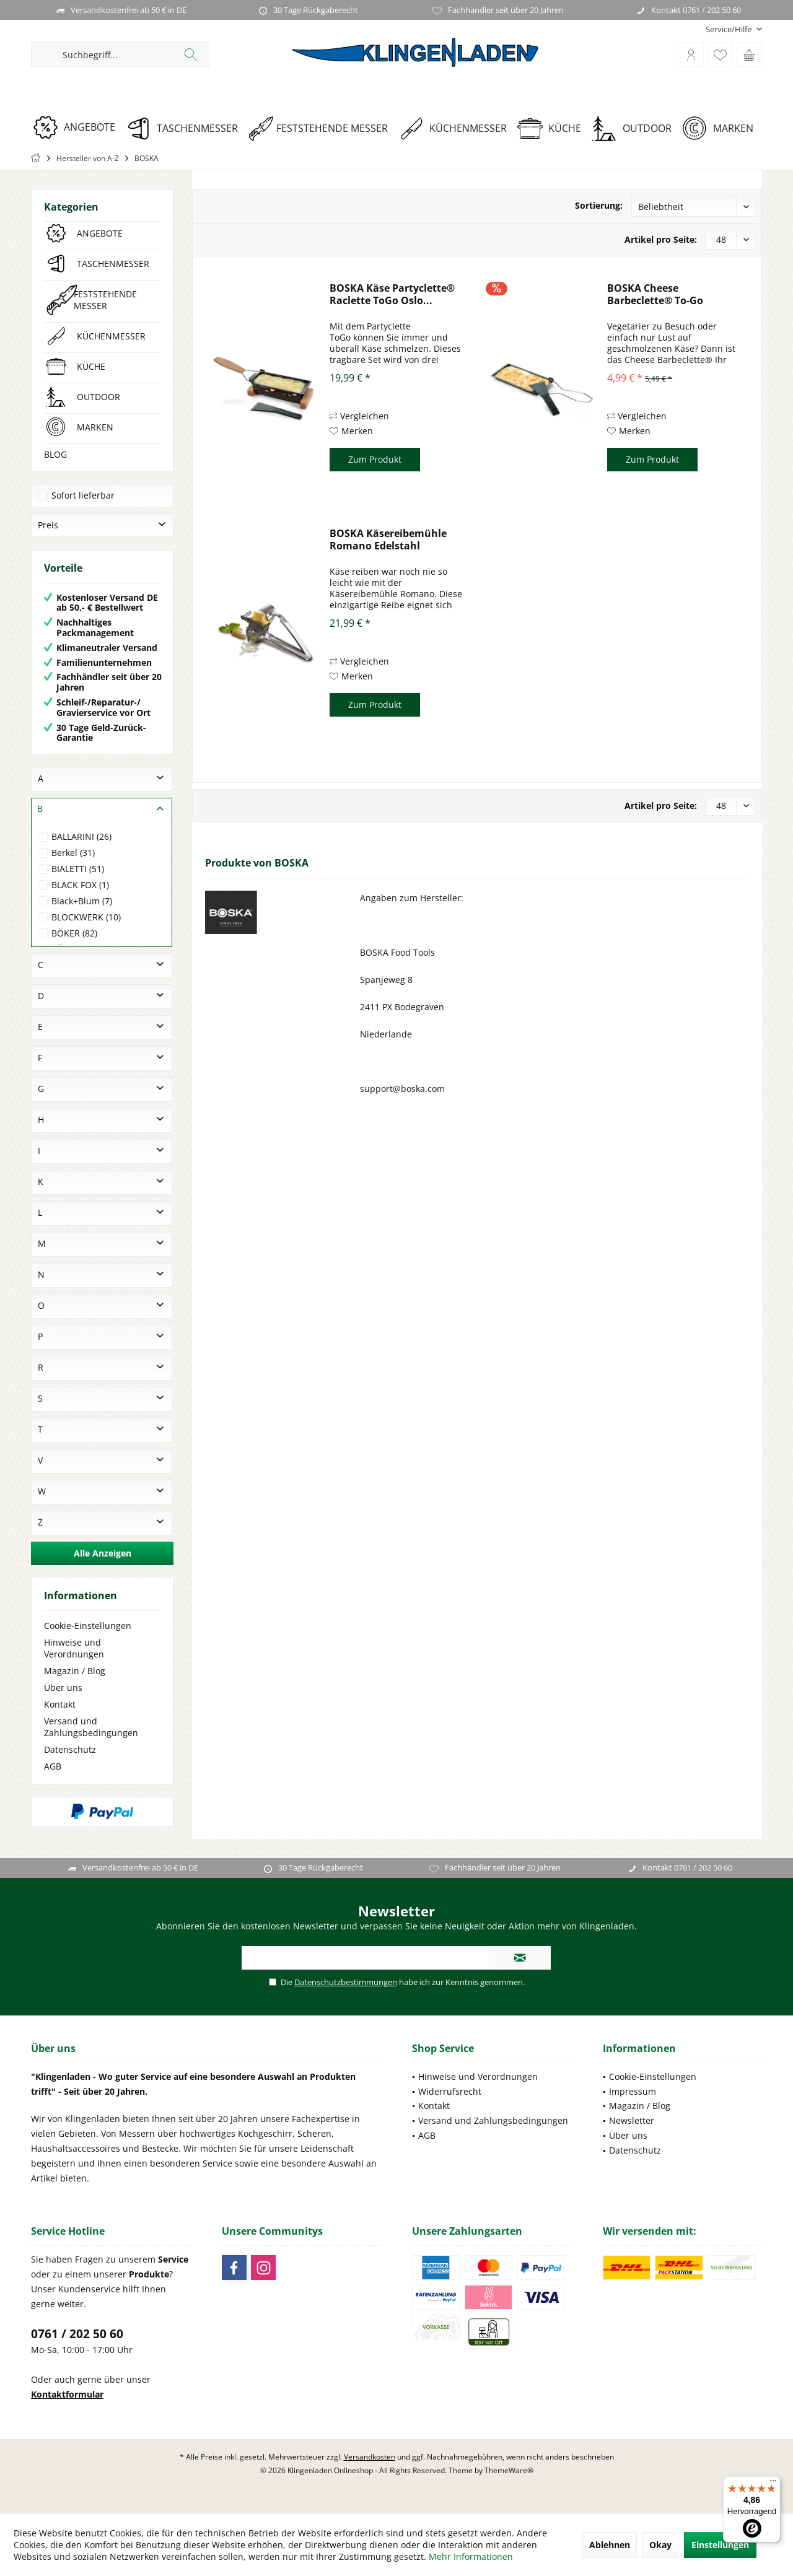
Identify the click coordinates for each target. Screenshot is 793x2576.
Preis (48, 525)
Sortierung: (599, 205)
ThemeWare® (508, 2470)
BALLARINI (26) (81, 836)
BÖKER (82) (74, 933)
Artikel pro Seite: (660, 239)
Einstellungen (720, 2545)
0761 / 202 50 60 (77, 2334)
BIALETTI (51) (77, 869)
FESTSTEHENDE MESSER (105, 300)
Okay (660, 2545)
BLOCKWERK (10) (86, 917)
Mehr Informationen (471, 2556)
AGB (52, 1766)
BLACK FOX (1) (80, 885)
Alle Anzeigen (102, 1553)
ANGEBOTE (100, 233)
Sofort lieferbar (83, 495)
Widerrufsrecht (449, 2091)
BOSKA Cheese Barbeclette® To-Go (655, 294)
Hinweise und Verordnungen (74, 1648)
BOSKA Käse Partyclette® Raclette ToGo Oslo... (392, 294)
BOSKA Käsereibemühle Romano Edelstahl (388, 539)
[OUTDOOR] (636, 128)
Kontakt (60, 1704)
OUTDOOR (98, 397)
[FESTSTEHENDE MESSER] (322, 128)
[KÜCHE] (553, 128)
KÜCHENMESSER (111, 336)
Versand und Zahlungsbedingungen (91, 1727)
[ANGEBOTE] (78, 127)
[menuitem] (729, 29)
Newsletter (631, 2120)
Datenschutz (70, 1749)
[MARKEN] (722, 128)
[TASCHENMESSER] (186, 128)
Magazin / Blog (74, 1671)
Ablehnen (609, 2545)
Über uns (63, 1687)
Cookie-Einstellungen (87, 1625)
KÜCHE (91, 366)
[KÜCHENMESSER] (456, 128)
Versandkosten (369, 2457)
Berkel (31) (73, 852)
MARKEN (95, 427)
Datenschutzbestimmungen (345, 1982)
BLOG (55, 454)
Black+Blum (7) (81, 901)
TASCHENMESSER (113, 263)
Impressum (632, 2091)
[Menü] (773, 2483)
